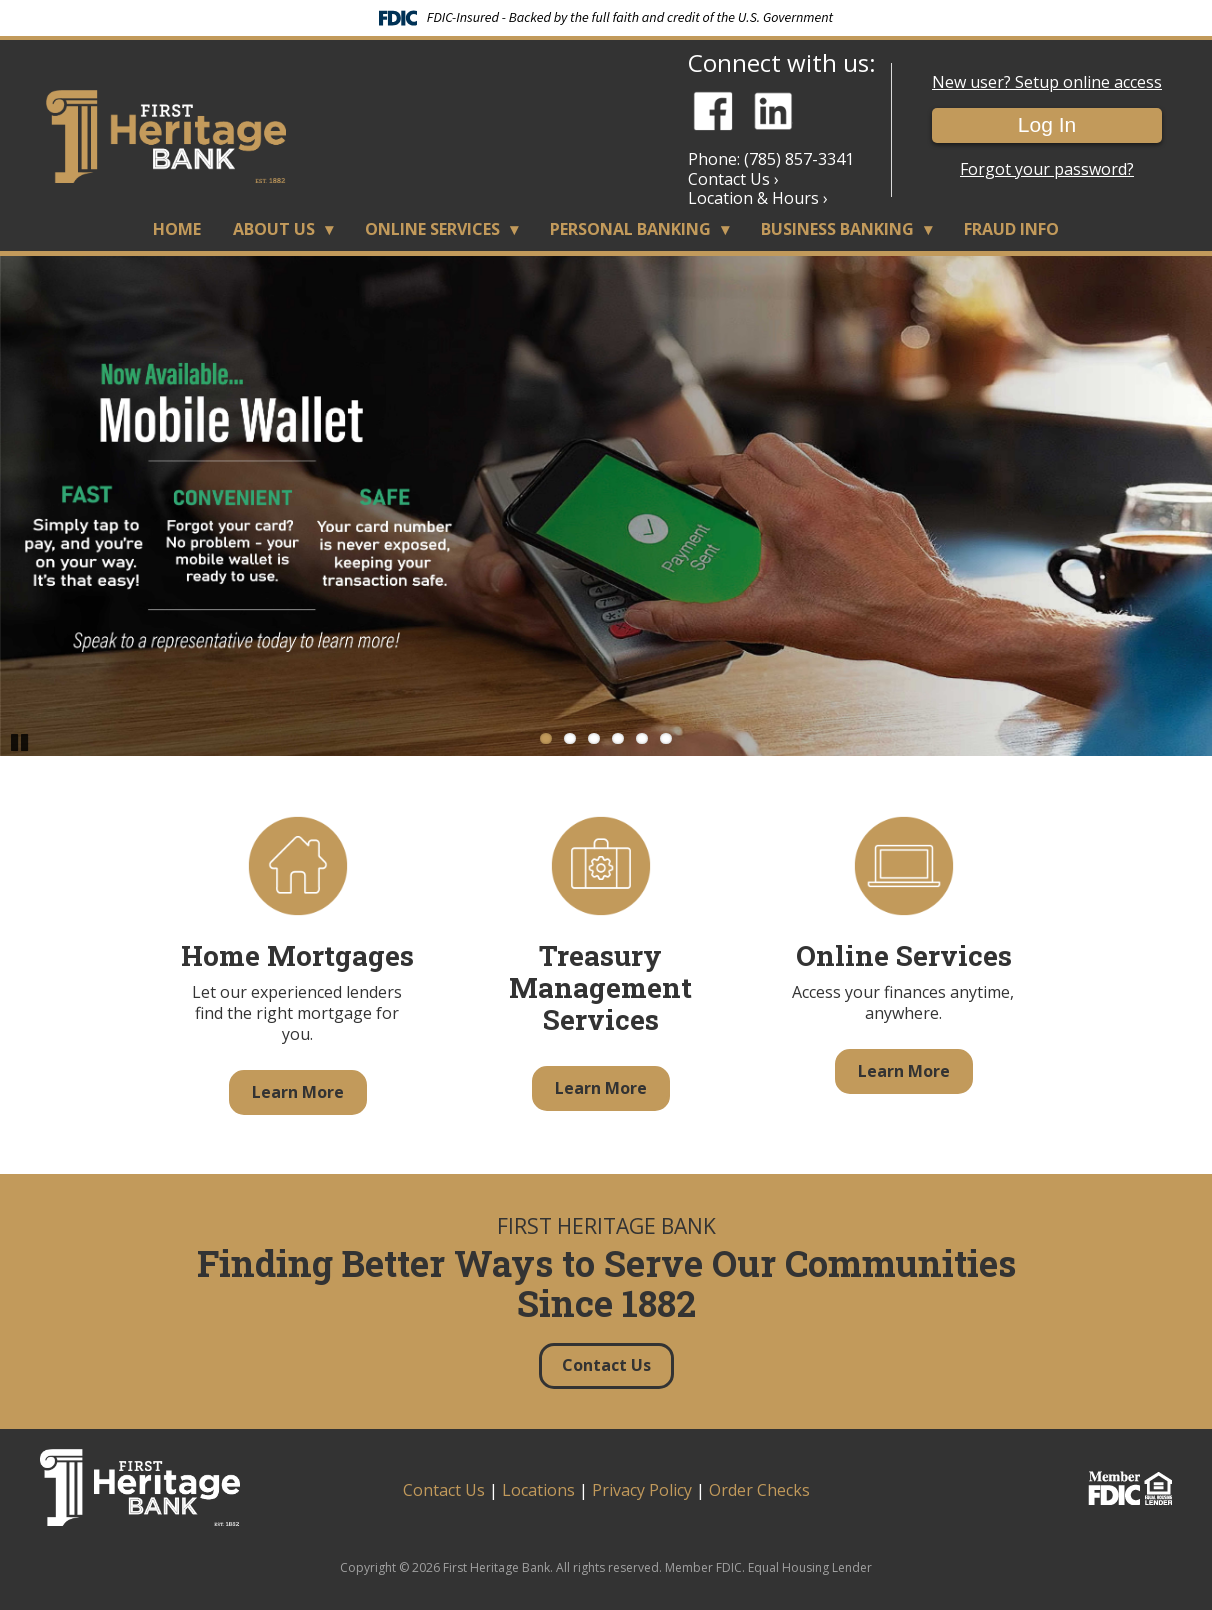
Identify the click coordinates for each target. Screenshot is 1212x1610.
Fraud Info (1011, 229)
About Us (274, 229)
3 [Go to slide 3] (594, 738)
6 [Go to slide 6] (666, 738)
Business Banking (837, 229)
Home (177, 229)
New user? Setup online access (1047, 82)
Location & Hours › (758, 198)
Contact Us (444, 1490)
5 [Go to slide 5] (642, 738)
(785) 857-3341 (799, 159)
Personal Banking (630, 229)
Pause (20, 741)
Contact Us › (733, 179)
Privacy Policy (642, 1490)
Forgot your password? (1047, 169)
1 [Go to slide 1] (546, 738)
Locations (538, 1490)
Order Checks (759, 1490)
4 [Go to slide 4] (618, 738)
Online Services (432, 229)
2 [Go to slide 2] (570, 738)
